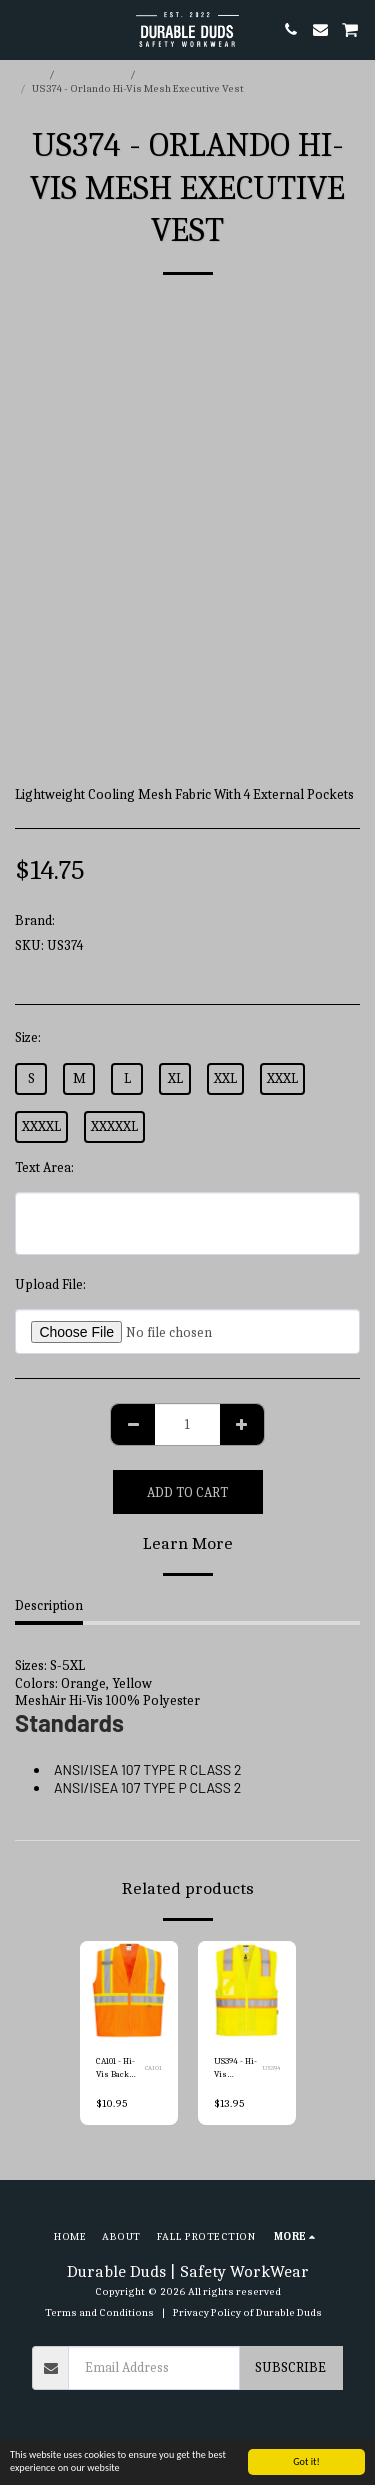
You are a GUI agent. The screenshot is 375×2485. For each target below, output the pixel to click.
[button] (22, 28)
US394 (271, 2068)
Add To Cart (187, 1492)
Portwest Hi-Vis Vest (192, 74)
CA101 (153, 2068)
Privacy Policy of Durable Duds (247, 2312)
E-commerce (93, 74)
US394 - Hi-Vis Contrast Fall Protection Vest (235, 2069)
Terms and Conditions (99, 2312)
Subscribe (290, 2367)
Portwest (84, 920)
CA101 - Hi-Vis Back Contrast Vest (115, 2069)
